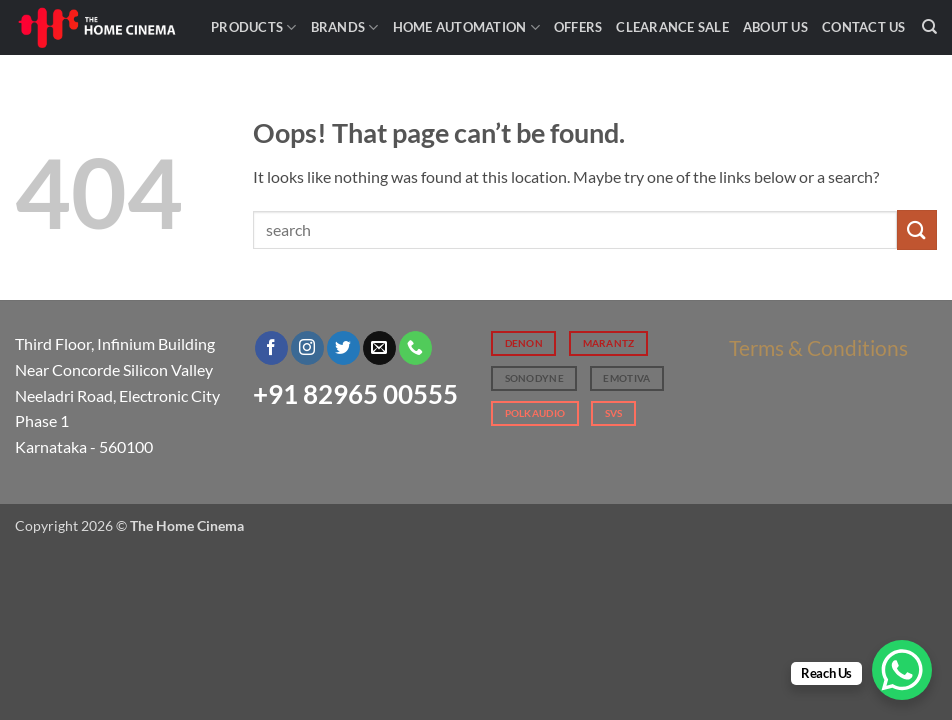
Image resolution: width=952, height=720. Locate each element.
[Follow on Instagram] (307, 348)
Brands (345, 27)
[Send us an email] (379, 348)
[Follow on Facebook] (271, 348)
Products (254, 27)
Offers (578, 27)
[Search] (929, 27)
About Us (775, 27)
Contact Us (864, 27)
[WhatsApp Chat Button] (902, 670)
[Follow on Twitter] (343, 348)
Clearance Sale (672, 27)
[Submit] (917, 229)
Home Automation (466, 27)
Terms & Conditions (818, 347)
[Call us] (415, 348)
